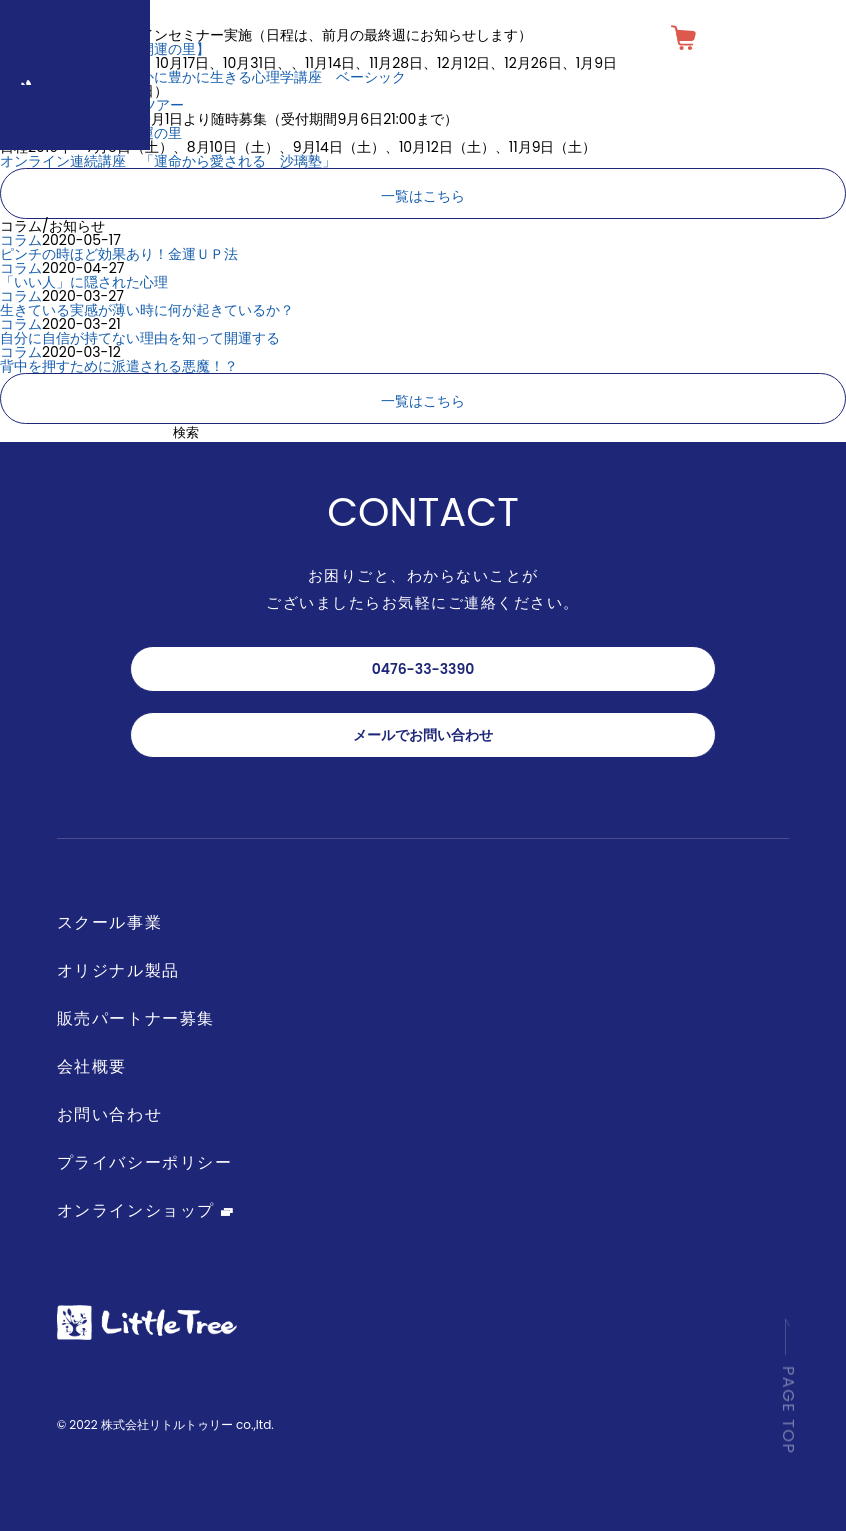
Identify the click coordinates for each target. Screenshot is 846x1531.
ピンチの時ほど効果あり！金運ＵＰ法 (119, 254)
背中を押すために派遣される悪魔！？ (119, 366)
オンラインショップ (145, 1210)
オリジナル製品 (118, 970)
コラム (21, 240)
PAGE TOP (788, 1401)
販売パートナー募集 (136, 1018)
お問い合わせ (110, 1114)
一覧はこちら (423, 196)
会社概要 (92, 1066)
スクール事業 (110, 922)
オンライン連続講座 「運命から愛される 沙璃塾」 (168, 161)
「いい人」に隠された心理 (84, 282)
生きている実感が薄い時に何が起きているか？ (147, 310)
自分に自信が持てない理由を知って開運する (140, 338)
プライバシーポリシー (145, 1162)
